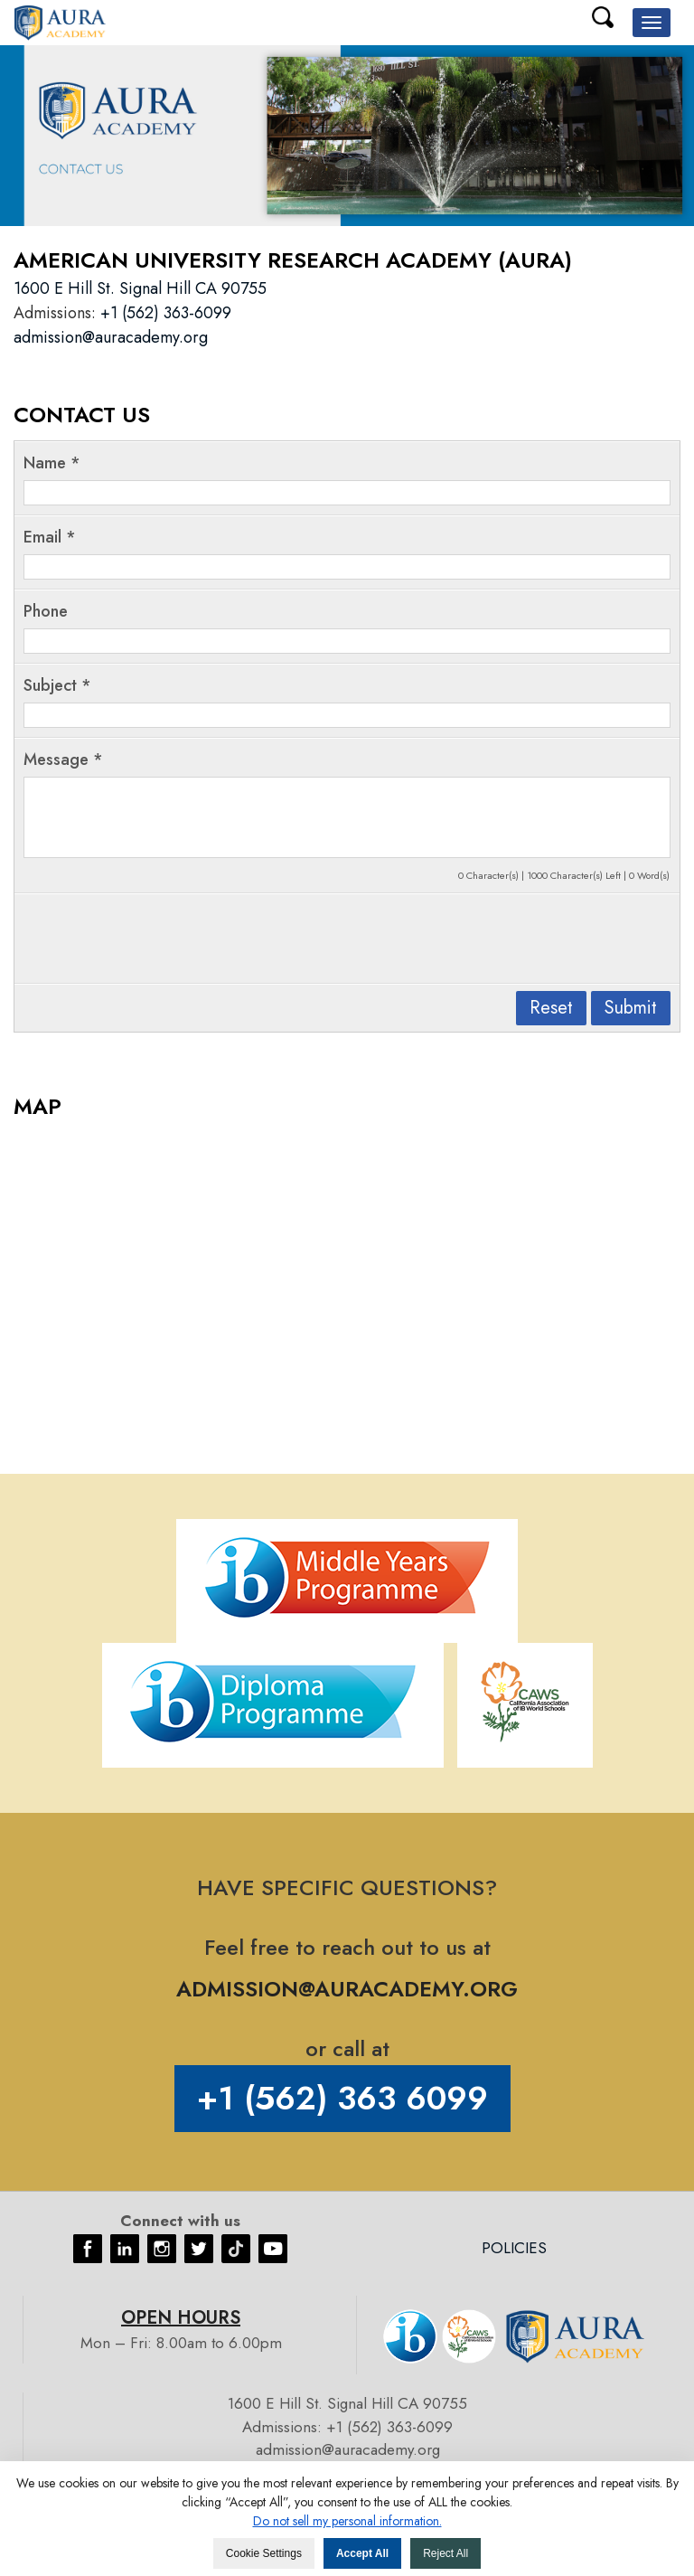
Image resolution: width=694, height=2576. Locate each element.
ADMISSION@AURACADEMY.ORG (347, 1989)
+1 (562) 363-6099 (165, 313)
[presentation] (160, 938)
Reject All (445, 2553)
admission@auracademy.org (111, 337)
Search (603, 17)
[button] (651, 22)
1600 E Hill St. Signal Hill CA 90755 (140, 288)
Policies (514, 2248)
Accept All (362, 2553)
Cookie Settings (264, 2553)
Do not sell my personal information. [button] (347, 2521)
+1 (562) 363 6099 (342, 2098)
